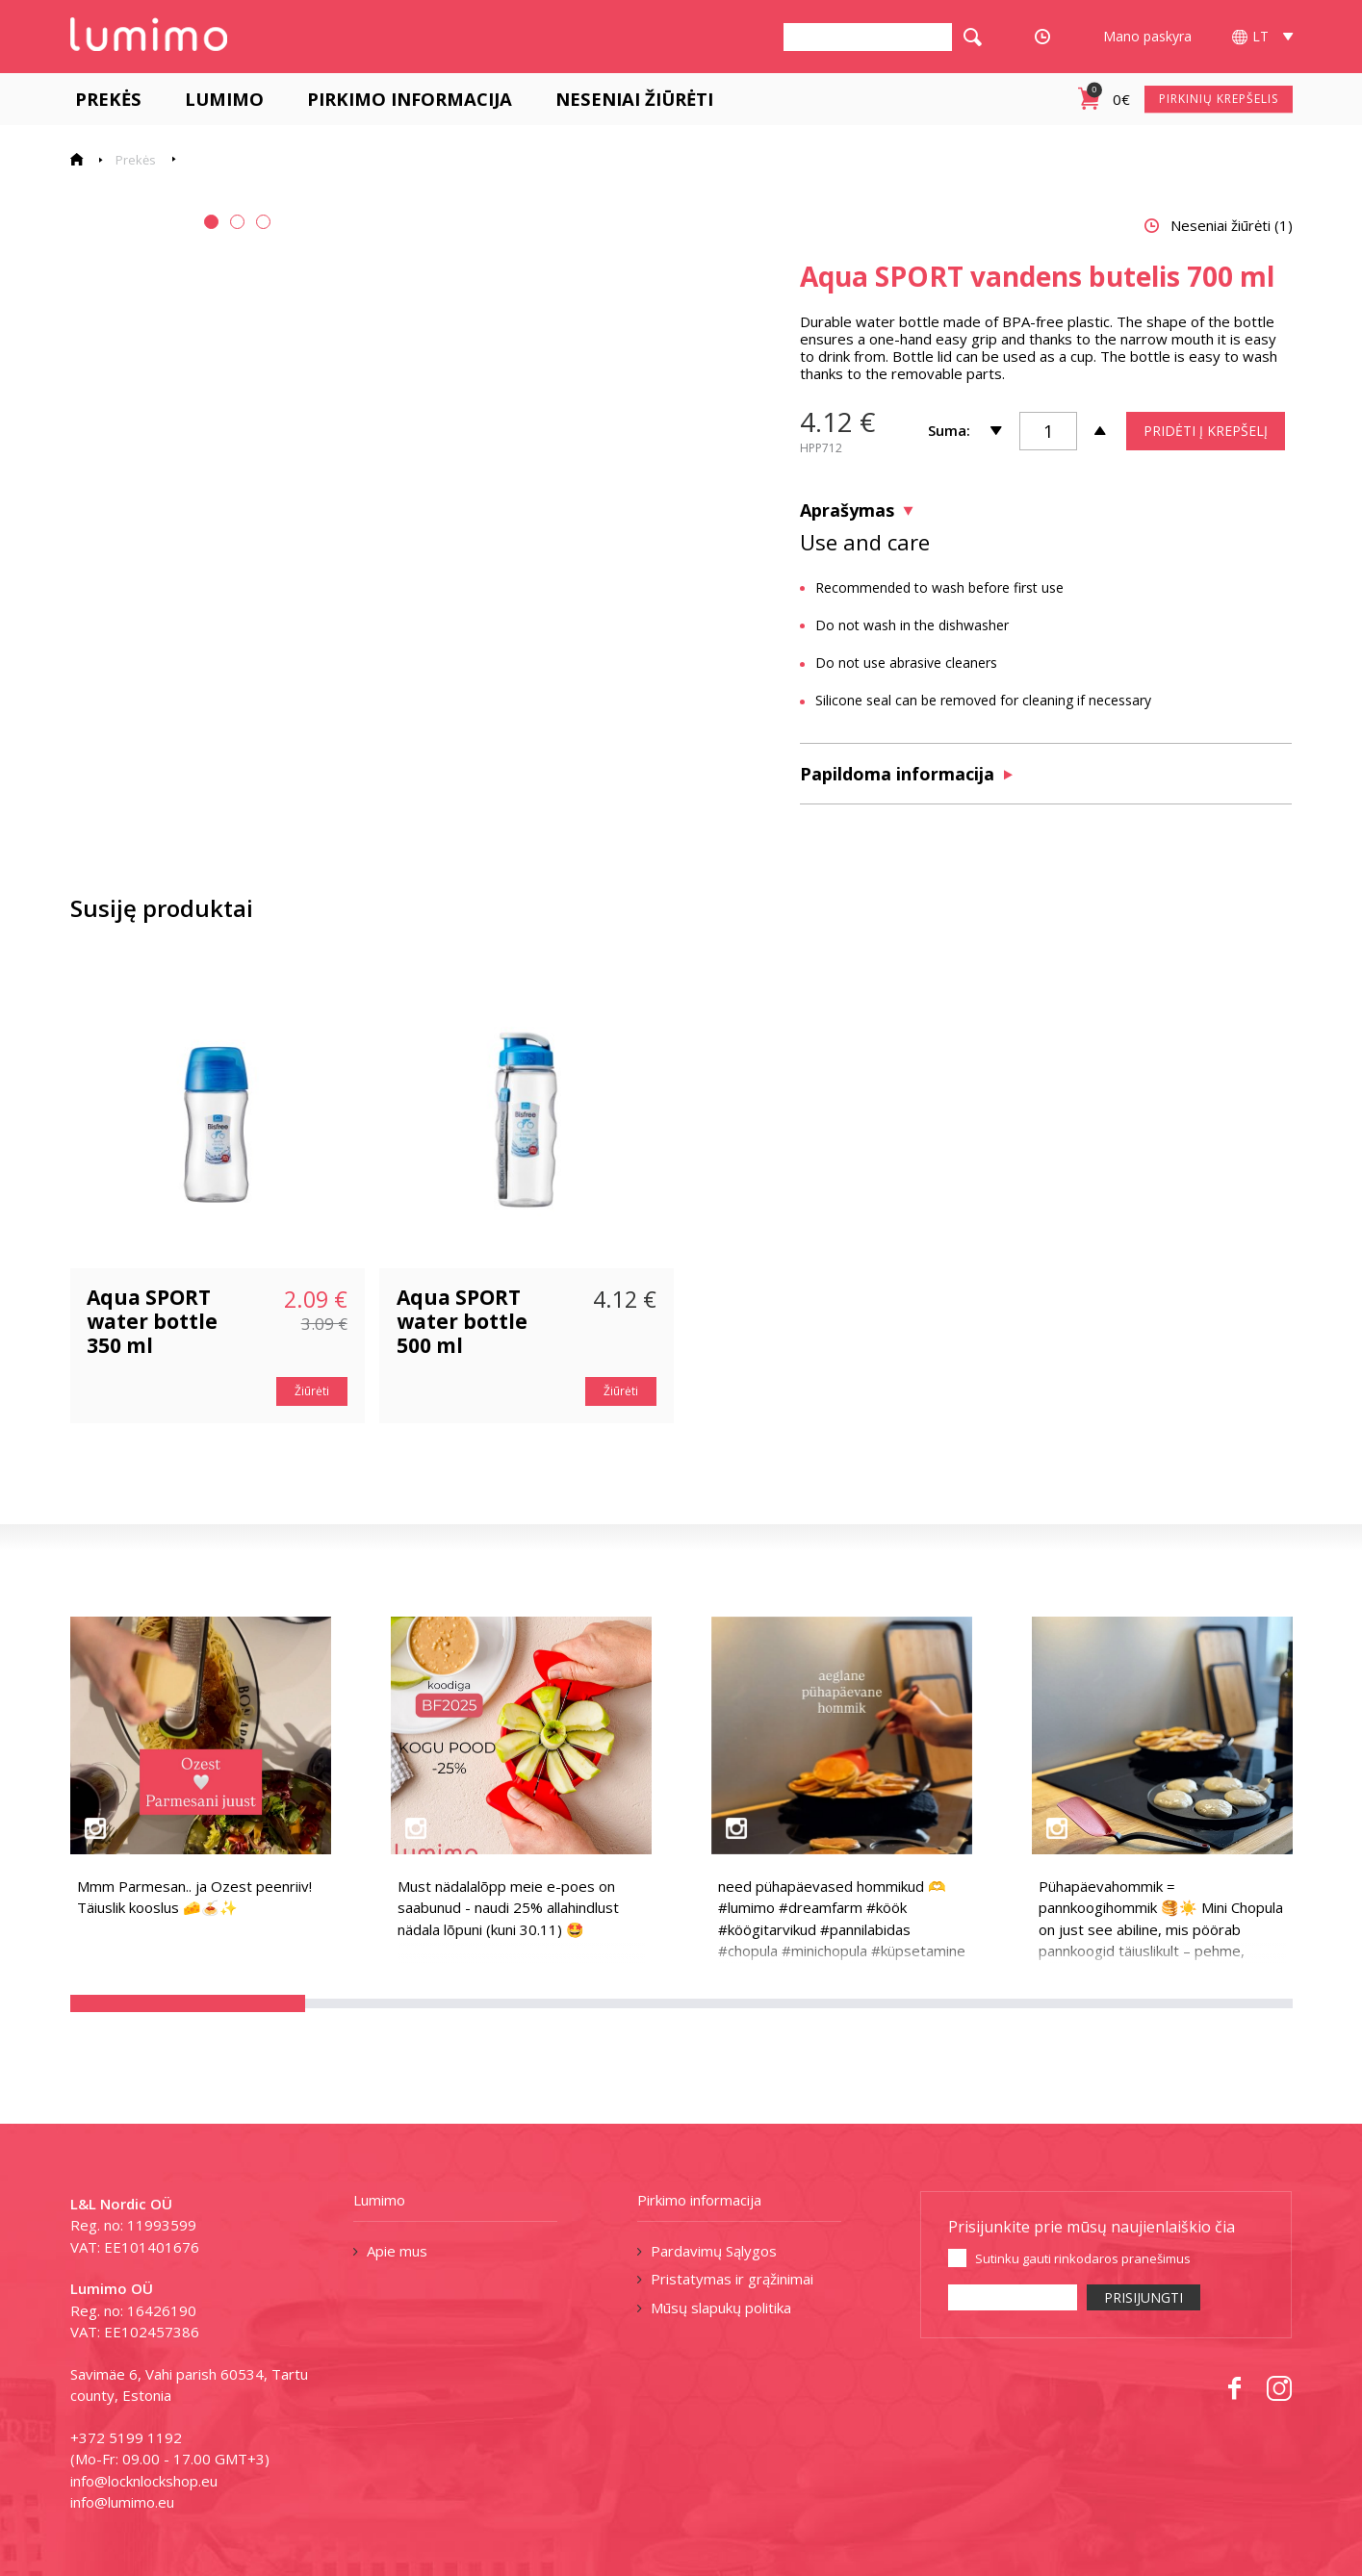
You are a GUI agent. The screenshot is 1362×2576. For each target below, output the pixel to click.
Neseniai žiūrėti (629, 99)
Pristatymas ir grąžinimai (732, 2278)
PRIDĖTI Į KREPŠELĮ (1206, 430)
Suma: (949, 430)
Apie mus (397, 2250)
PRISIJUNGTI (1143, 2297)
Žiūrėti (312, 1391)
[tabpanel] (225, 420)
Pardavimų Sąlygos (714, 2250)
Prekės (103, 99)
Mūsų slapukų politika (721, 2307)
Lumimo (219, 99)
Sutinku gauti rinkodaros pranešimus (1083, 2258)
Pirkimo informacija (404, 99)
